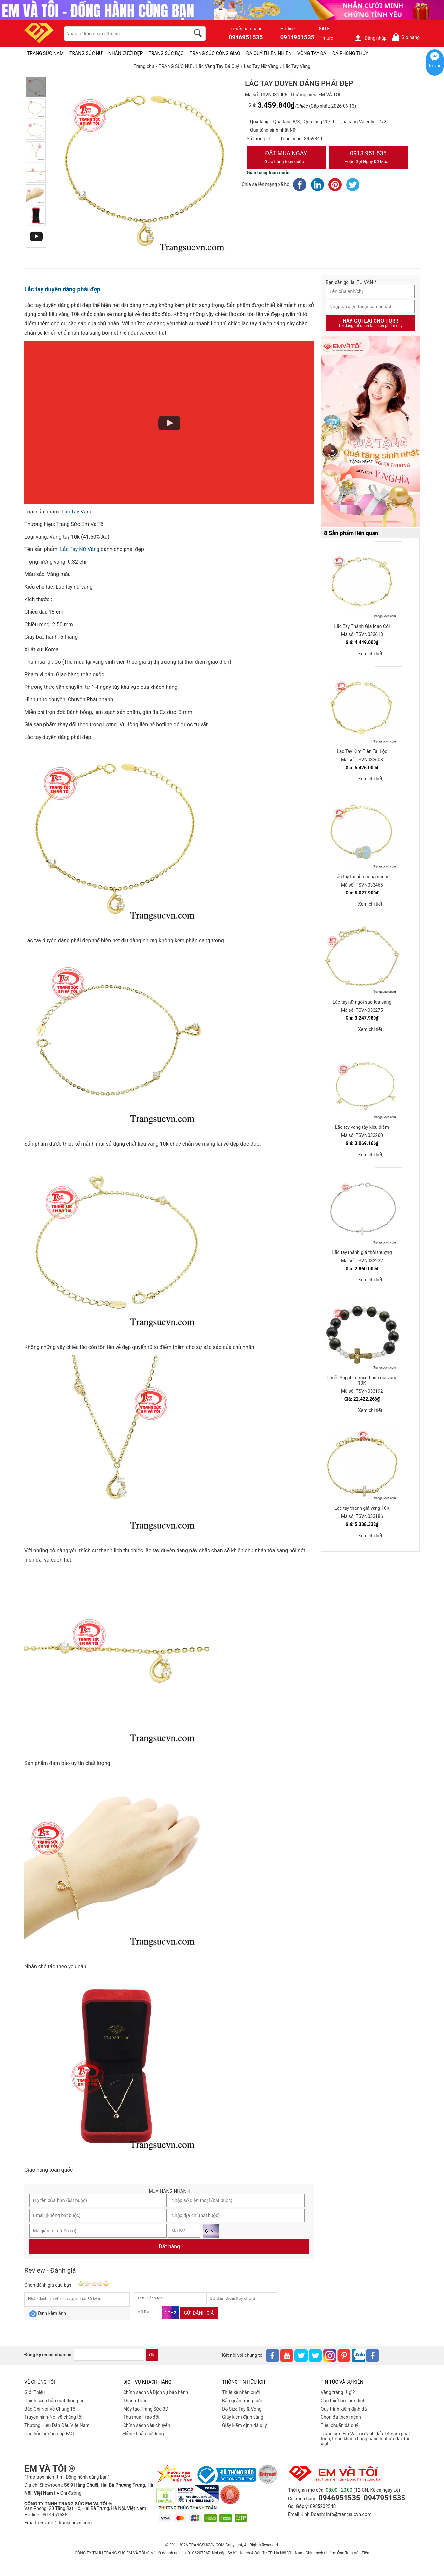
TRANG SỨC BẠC (166, 53)
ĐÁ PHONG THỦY (350, 53)
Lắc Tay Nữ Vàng (79, 549)
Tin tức (326, 38)
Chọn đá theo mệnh (341, 2417)
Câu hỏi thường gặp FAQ (49, 2433)
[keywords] (123, 34)
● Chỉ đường (68, 2493)
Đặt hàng (169, 2246)
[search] (199, 34)
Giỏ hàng (406, 37)
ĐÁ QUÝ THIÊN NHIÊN (268, 53)
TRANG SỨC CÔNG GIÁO (215, 53)
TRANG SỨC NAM (45, 53)
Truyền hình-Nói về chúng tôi (53, 2417)
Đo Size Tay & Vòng (242, 2409)
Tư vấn (435, 65)
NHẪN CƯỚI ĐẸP (125, 53)
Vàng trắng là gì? (338, 2392)
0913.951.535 (368, 158)
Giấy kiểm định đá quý (244, 2425)
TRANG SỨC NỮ (85, 53)
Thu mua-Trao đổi (141, 2417)
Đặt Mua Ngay (286, 158)
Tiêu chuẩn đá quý (339, 2425)
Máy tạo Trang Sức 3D (145, 2409)
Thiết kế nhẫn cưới (241, 2392)
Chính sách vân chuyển (146, 2425)
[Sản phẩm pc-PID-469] (370, 432)
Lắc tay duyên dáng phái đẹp (62, 289)
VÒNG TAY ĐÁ (311, 53)
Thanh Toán (135, 2400)
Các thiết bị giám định (343, 2400)
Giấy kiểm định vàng (242, 2417)
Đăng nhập (370, 38)
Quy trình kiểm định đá (344, 2409)
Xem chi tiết (370, 653)
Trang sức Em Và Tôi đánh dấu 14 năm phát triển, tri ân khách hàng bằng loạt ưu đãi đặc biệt (365, 2438)
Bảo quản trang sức (242, 2400)
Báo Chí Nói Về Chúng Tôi (50, 2409)
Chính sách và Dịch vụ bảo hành (155, 2392)
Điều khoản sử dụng (143, 2433)
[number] (273, 139)
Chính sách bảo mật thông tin (54, 2400)
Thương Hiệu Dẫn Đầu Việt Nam (57, 2425)
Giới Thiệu (34, 2392)
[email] (109, 2355)
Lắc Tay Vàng (77, 512)
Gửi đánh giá (199, 2313)
